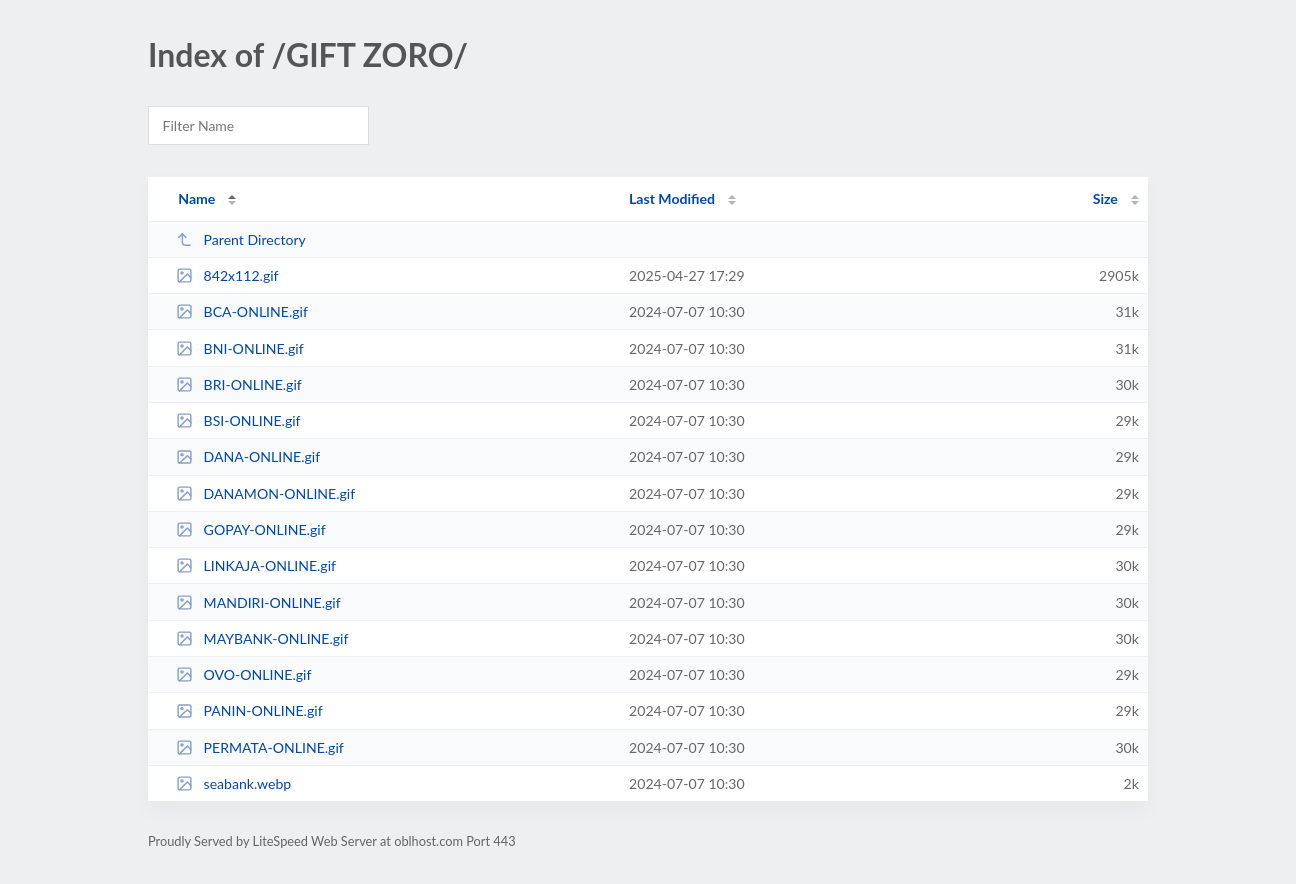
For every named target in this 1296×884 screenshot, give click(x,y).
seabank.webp (233, 783)
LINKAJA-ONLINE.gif (256, 565)
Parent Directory (241, 239)
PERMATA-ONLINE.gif (260, 747)
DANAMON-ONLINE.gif (265, 493)
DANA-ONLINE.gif (248, 456)
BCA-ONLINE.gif (242, 311)
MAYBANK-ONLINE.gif (262, 638)
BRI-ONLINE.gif (239, 384)
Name (196, 198)
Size (1105, 198)
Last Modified (672, 198)
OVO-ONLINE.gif (243, 674)
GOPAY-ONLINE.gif (250, 529)
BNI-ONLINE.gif (239, 348)
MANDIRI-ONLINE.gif (258, 602)
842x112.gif (227, 275)
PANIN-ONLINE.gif (249, 710)
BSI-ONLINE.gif (238, 420)
